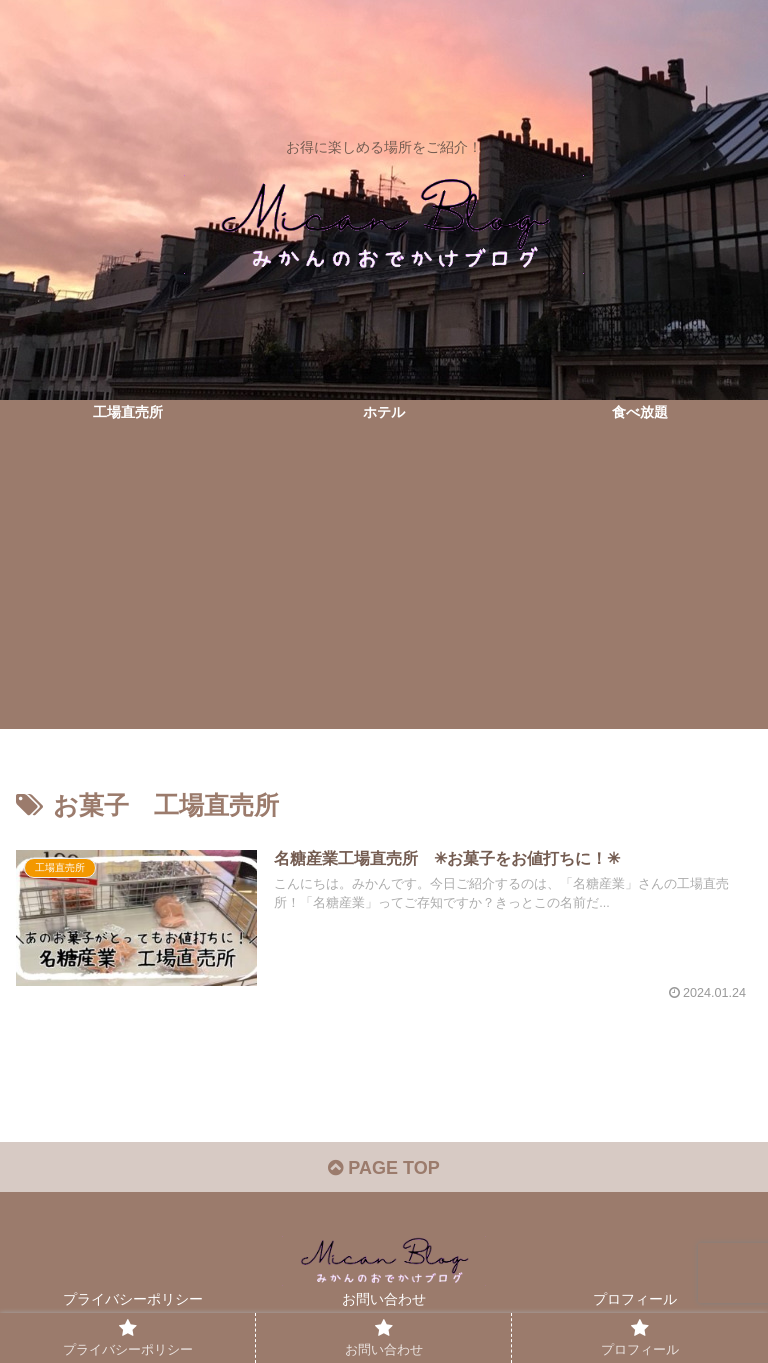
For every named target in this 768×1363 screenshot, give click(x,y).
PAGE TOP (383, 1168)
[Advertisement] (384, 589)
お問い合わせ (384, 1299)
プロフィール (635, 1299)
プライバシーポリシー (133, 1299)
